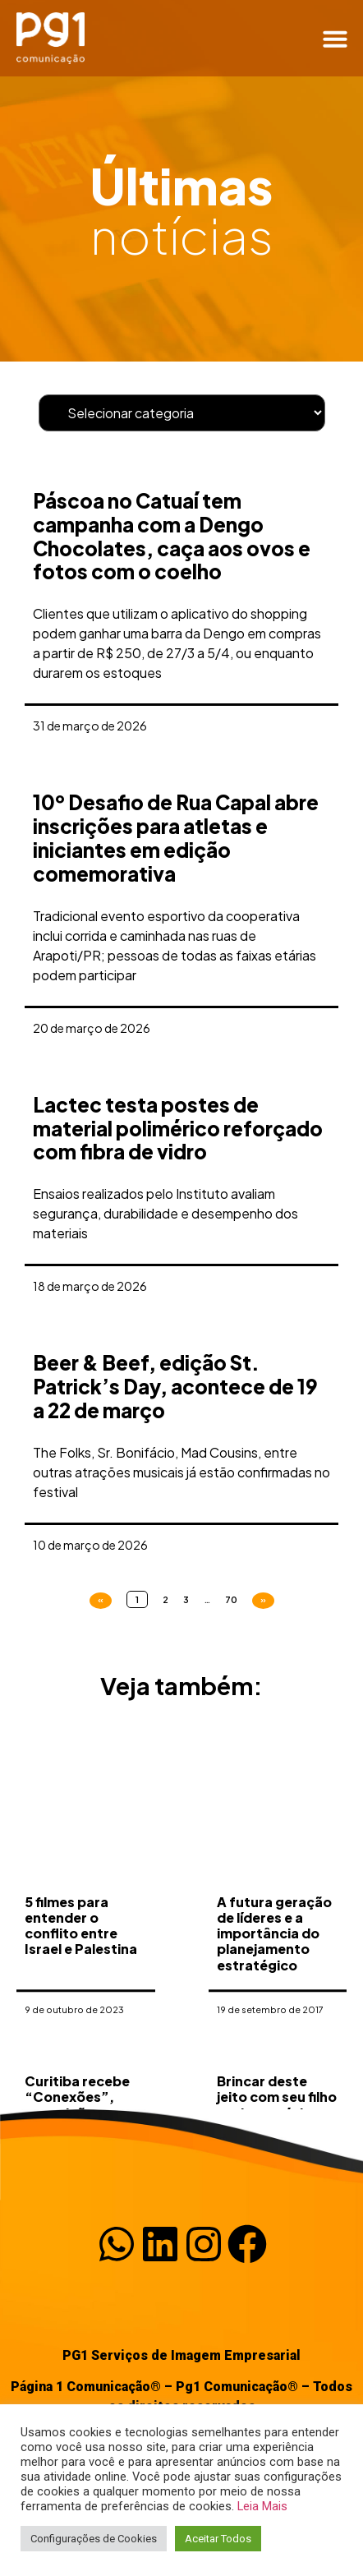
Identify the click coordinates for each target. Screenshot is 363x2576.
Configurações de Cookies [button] (93, 2538)
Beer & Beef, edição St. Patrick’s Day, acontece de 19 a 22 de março (175, 1386)
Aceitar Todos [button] (218, 2538)
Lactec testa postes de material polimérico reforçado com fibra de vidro (178, 1128)
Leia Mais (262, 2506)
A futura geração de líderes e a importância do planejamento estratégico (274, 1992)
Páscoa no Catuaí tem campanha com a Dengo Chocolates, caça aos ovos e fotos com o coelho (171, 535)
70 (231, 1599)
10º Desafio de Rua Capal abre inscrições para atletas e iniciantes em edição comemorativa (176, 837)
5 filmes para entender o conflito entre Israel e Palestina (81, 1984)
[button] (335, 38)
